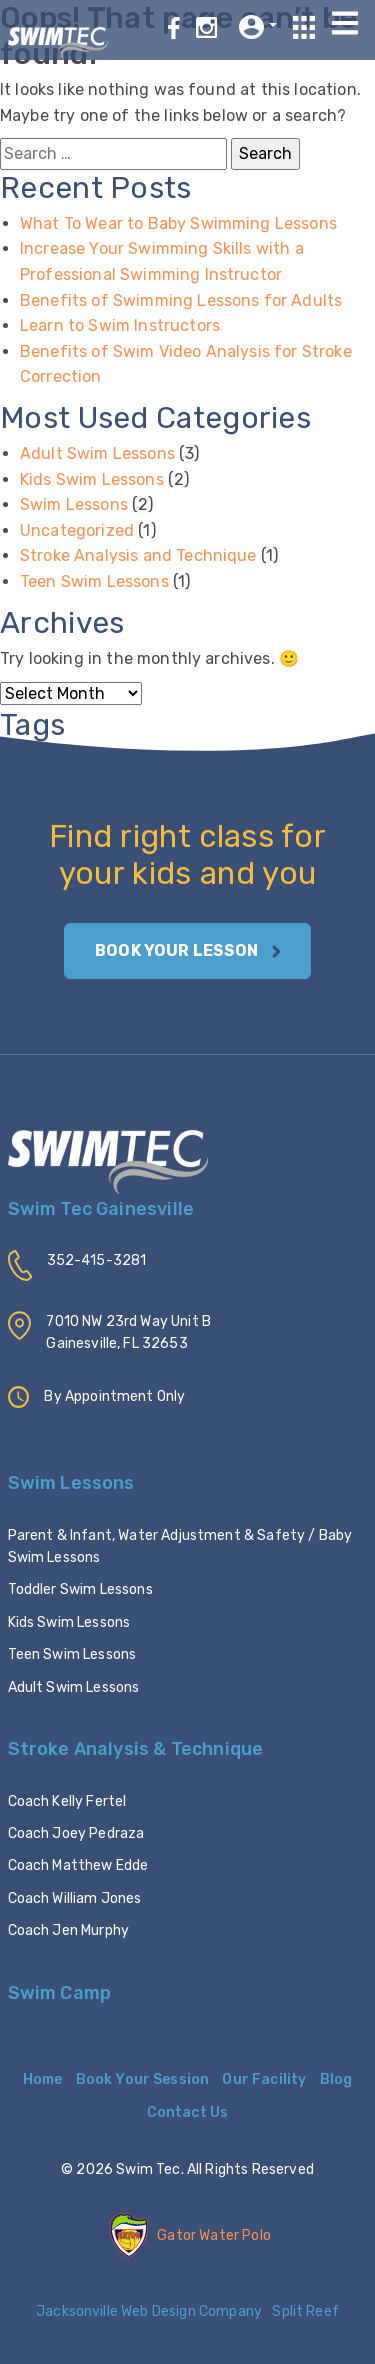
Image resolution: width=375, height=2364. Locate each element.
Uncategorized (77, 530)
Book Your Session (143, 2079)
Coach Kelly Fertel (67, 1801)
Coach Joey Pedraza (76, 1833)
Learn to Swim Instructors (120, 325)
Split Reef (304, 2311)
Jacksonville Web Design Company (149, 2311)
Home (43, 2079)
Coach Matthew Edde (78, 1865)
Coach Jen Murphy (69, 1930)
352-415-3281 (97, 1260)
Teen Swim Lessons (94, 581)
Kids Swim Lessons (92, 479)
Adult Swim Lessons (97, 453)
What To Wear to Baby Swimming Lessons (178, 223)
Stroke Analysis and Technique (138, 555)
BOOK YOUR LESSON (187, 950)
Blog (336, 2079)
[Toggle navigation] (345, 22)
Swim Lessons (74, 504)
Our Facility (264, 2079)
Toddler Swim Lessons (80, 1589)
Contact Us (188, 2112)
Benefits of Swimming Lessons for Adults (181, 300)
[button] (258, 26)
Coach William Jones (75, 1898)
